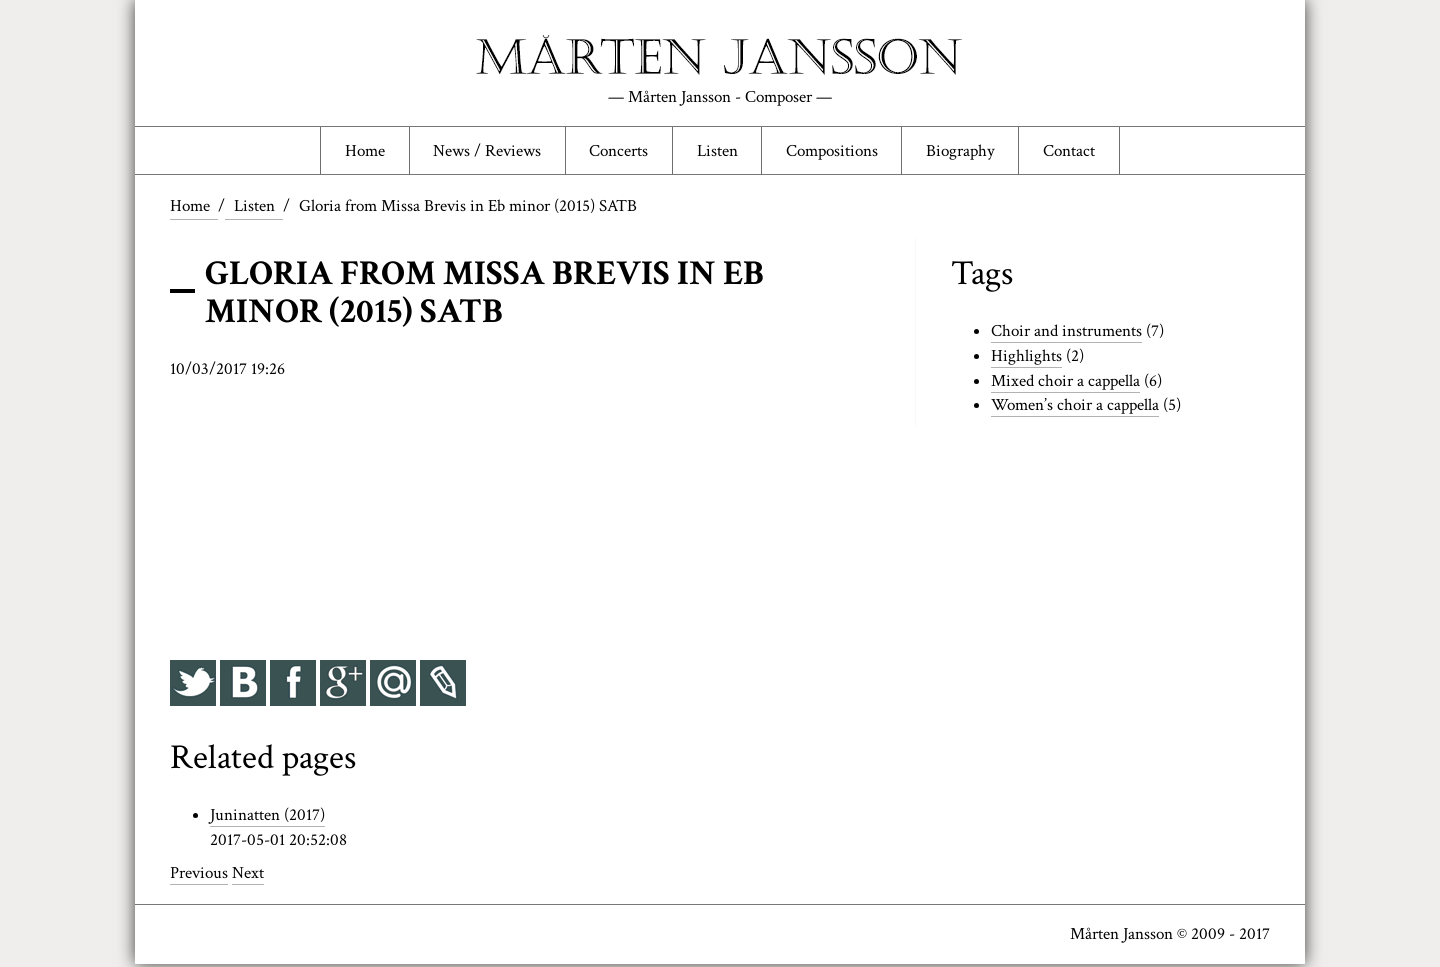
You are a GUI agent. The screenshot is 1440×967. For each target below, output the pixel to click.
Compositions (834, 152)
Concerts (617, 152)
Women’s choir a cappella (1075, 408)
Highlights (1026, 359)
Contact (1073, 152)
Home (361, 152)
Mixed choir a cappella (1065, 384)
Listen (717, 152)
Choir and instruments (1066, 334)
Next (248, 876)
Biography (963, 152)
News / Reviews (485, 152)
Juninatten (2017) (267, 818)
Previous (199, 876)
